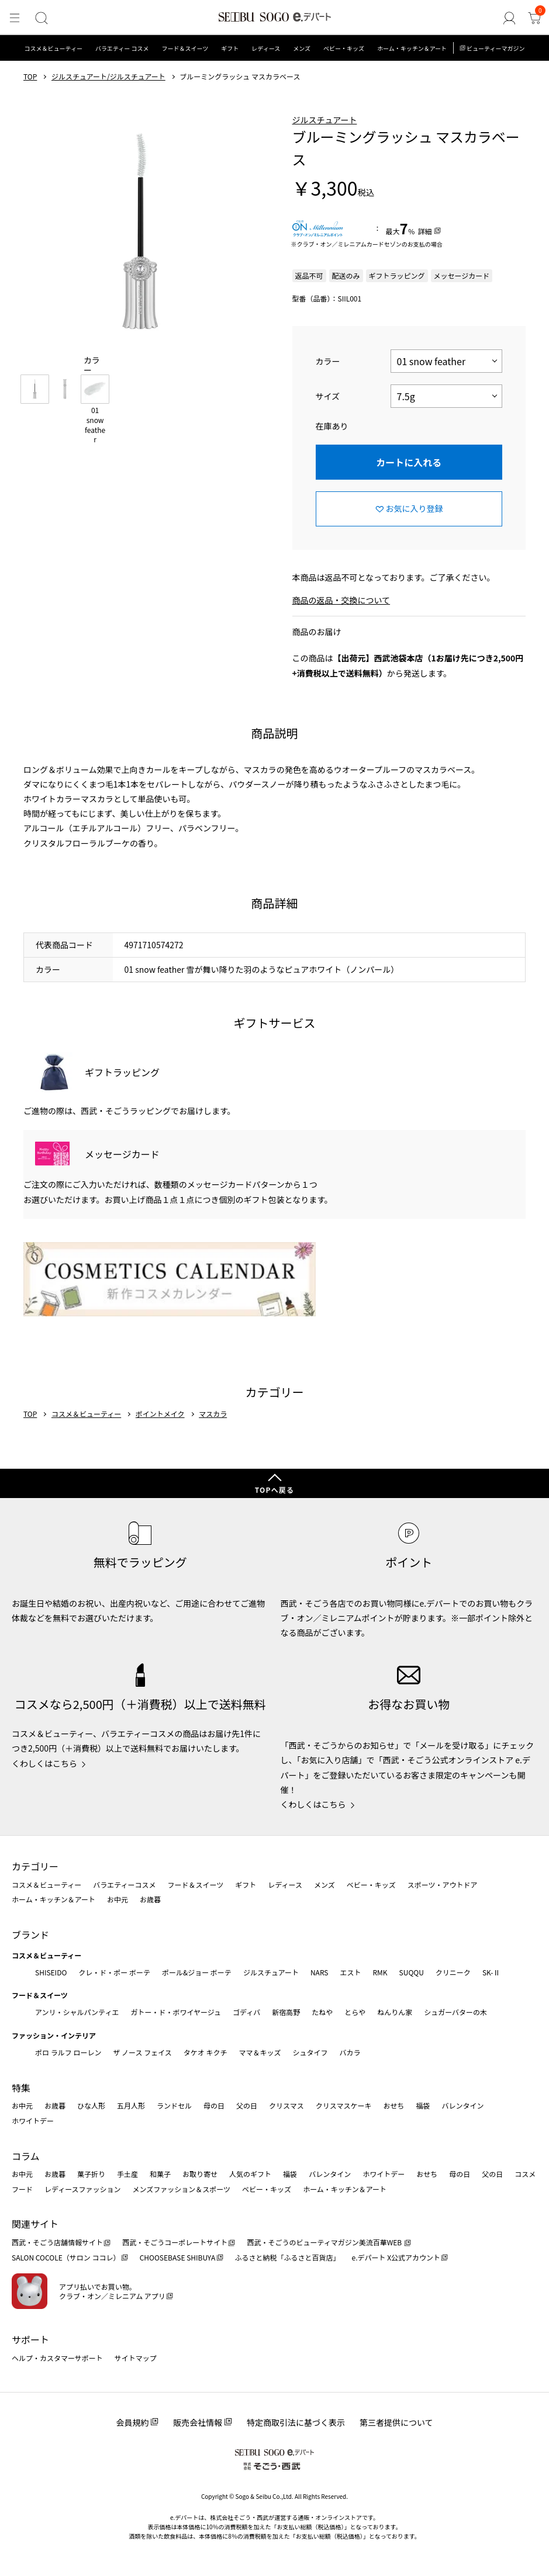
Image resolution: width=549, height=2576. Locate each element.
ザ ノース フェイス (142, 2052)
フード (22, 2189)
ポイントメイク (160, 1414)
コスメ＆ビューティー (53, 48)
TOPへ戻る (275, 1490)
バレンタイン (462, 2105)
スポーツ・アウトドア (443, 1884)
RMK (379, 1972)
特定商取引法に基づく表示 (296, 2422)
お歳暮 (150, 1899)
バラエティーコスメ (124, 1884)
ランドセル (174, 2105)
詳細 (425, 231)
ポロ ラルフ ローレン (68, 2052)
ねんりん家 (394, 2012)
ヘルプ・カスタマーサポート (57, 2358)
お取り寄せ (199, 2174)
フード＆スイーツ (185, 48)
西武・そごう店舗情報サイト (57, 2242)
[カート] (535, 18)
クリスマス (286, 2105)
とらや (354, 2012)
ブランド (30, 1934)
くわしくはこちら (44, 1763)
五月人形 (131, 2105)
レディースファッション (82, 2189)
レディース (265, 48)
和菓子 (160, 2174)
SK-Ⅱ (491, 1972)
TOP (30, 76)
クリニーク (453, 1972)
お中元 (117, 1899)
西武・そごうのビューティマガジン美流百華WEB (325, 2242)
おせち (393, 2105)
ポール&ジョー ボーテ (197, 1972)
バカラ (350, 2052)
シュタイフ (310, 2052)
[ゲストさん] (511, 18)
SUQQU (411, 1972)
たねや (322, 2012)
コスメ (525, 2174)
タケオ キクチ (205, 2052)
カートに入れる (408, 462)
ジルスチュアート (324, 120)
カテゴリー (35, 1866)
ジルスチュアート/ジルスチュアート (108, 76)
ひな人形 (91, 2105)
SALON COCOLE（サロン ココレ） (66, 2257)
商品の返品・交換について (341, 600)
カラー (328, 361)
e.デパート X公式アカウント (396, 2257)
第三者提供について (396, 2422)
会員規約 (132, 2422)
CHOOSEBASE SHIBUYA (178, 2257)
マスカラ (213, 1414)
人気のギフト (250, 2174)
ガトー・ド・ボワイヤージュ (175, 2012)
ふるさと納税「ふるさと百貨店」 (287, 2257)
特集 (21, 2088)
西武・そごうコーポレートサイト (174, 2242)
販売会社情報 (197, 2422)
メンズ (301, 48)
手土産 (127, 2174)
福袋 (423, 2105)
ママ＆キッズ (260, 2052)
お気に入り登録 (414, 508)
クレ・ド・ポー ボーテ (114, 1972)
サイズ (328, 396)
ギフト (230, 48)
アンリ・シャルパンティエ (77, 2012)
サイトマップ (136, 2358)
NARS (319, 1972)
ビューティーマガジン (495, 48)
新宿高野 (286, 2012)
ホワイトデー (33, 2121)
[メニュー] (14, 18)
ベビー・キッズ (343, 48)
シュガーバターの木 (455, 2012)
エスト (350, 1972)
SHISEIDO (51, 1972)
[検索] (39, 18)
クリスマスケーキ (344, 2105)
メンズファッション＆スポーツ (182, 2189)
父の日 (246, 2105)
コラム (26, 2156)
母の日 (214, 2105)
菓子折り (91, 2174)
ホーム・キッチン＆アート (412, 48)
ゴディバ (246, 2012)
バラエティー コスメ (122, 48)
